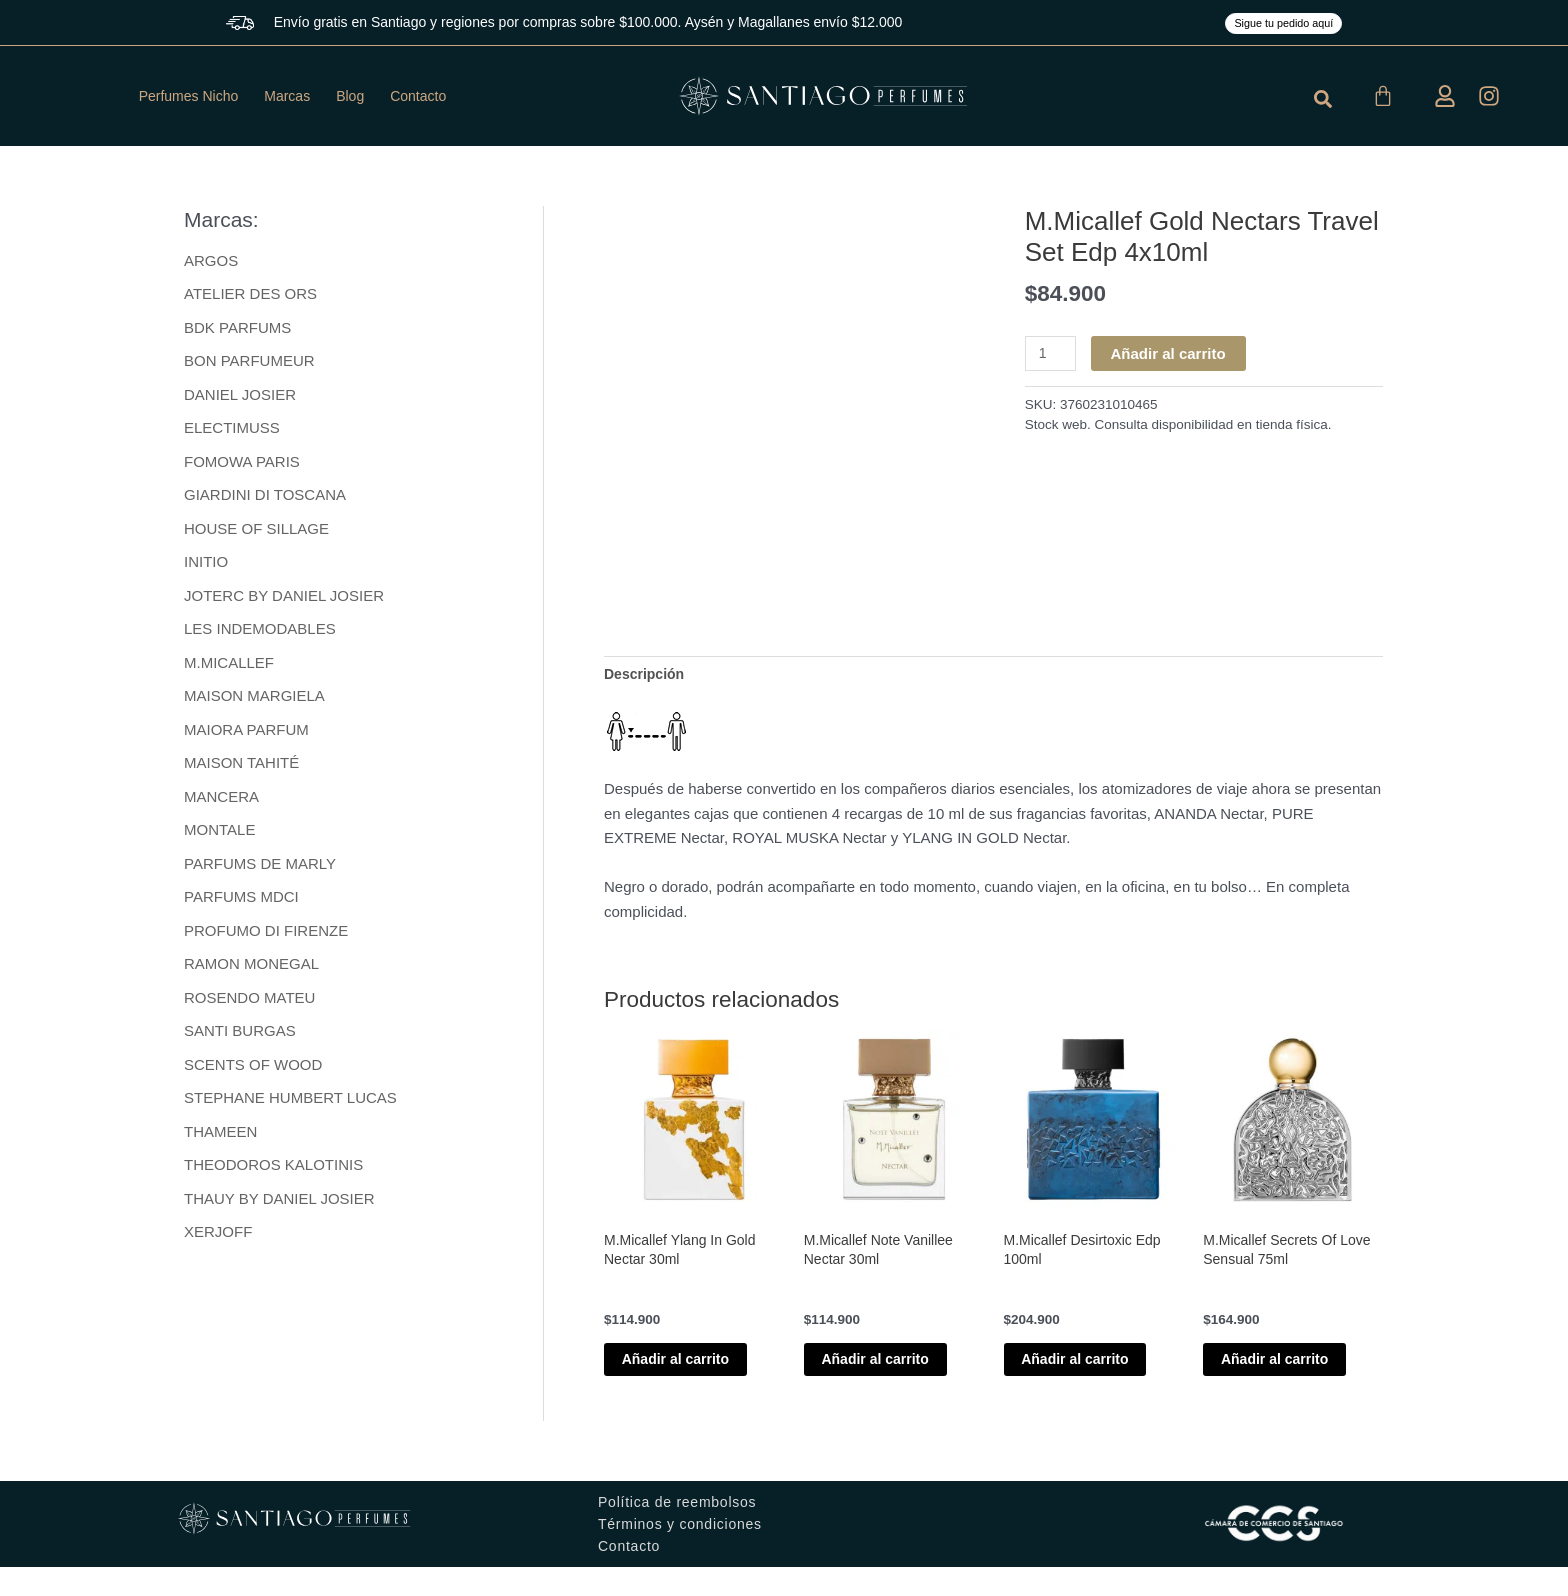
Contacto (418, 96)
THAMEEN (220, 1137)
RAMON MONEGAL (251, 968)
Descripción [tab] (647, 674)
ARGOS (211, 260)
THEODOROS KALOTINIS (273, 1171)
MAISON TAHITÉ (241, 766)
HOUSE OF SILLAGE (256, 530)
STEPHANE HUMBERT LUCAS (290, 1103)
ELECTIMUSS (232, 428)
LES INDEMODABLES (260, 631)
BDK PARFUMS (237, 327)
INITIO (206, 563)
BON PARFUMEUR (249, 361)
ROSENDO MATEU (249, 1002)
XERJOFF (218, 1238)
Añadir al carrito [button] (676, 1375)
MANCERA (221, 800)
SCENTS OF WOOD (253, 1070)
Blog (350, 96)
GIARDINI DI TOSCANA (265, 496)
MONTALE (219, 833)
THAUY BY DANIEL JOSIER (279, 1205)
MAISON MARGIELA (254, 698)
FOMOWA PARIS (242, 462)
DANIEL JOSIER (240, 395)
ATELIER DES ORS (250, 293)
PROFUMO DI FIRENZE (266, 935)
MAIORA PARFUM (246, 732)
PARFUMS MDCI (241, 901)
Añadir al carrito (1171, 353)
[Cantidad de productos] (1052, 354)
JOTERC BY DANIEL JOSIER (284, 597)
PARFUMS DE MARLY (260, 867)
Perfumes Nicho (189, 96)
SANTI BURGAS (240, 1036)
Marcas (287, 96)
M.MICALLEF (229, 665)
